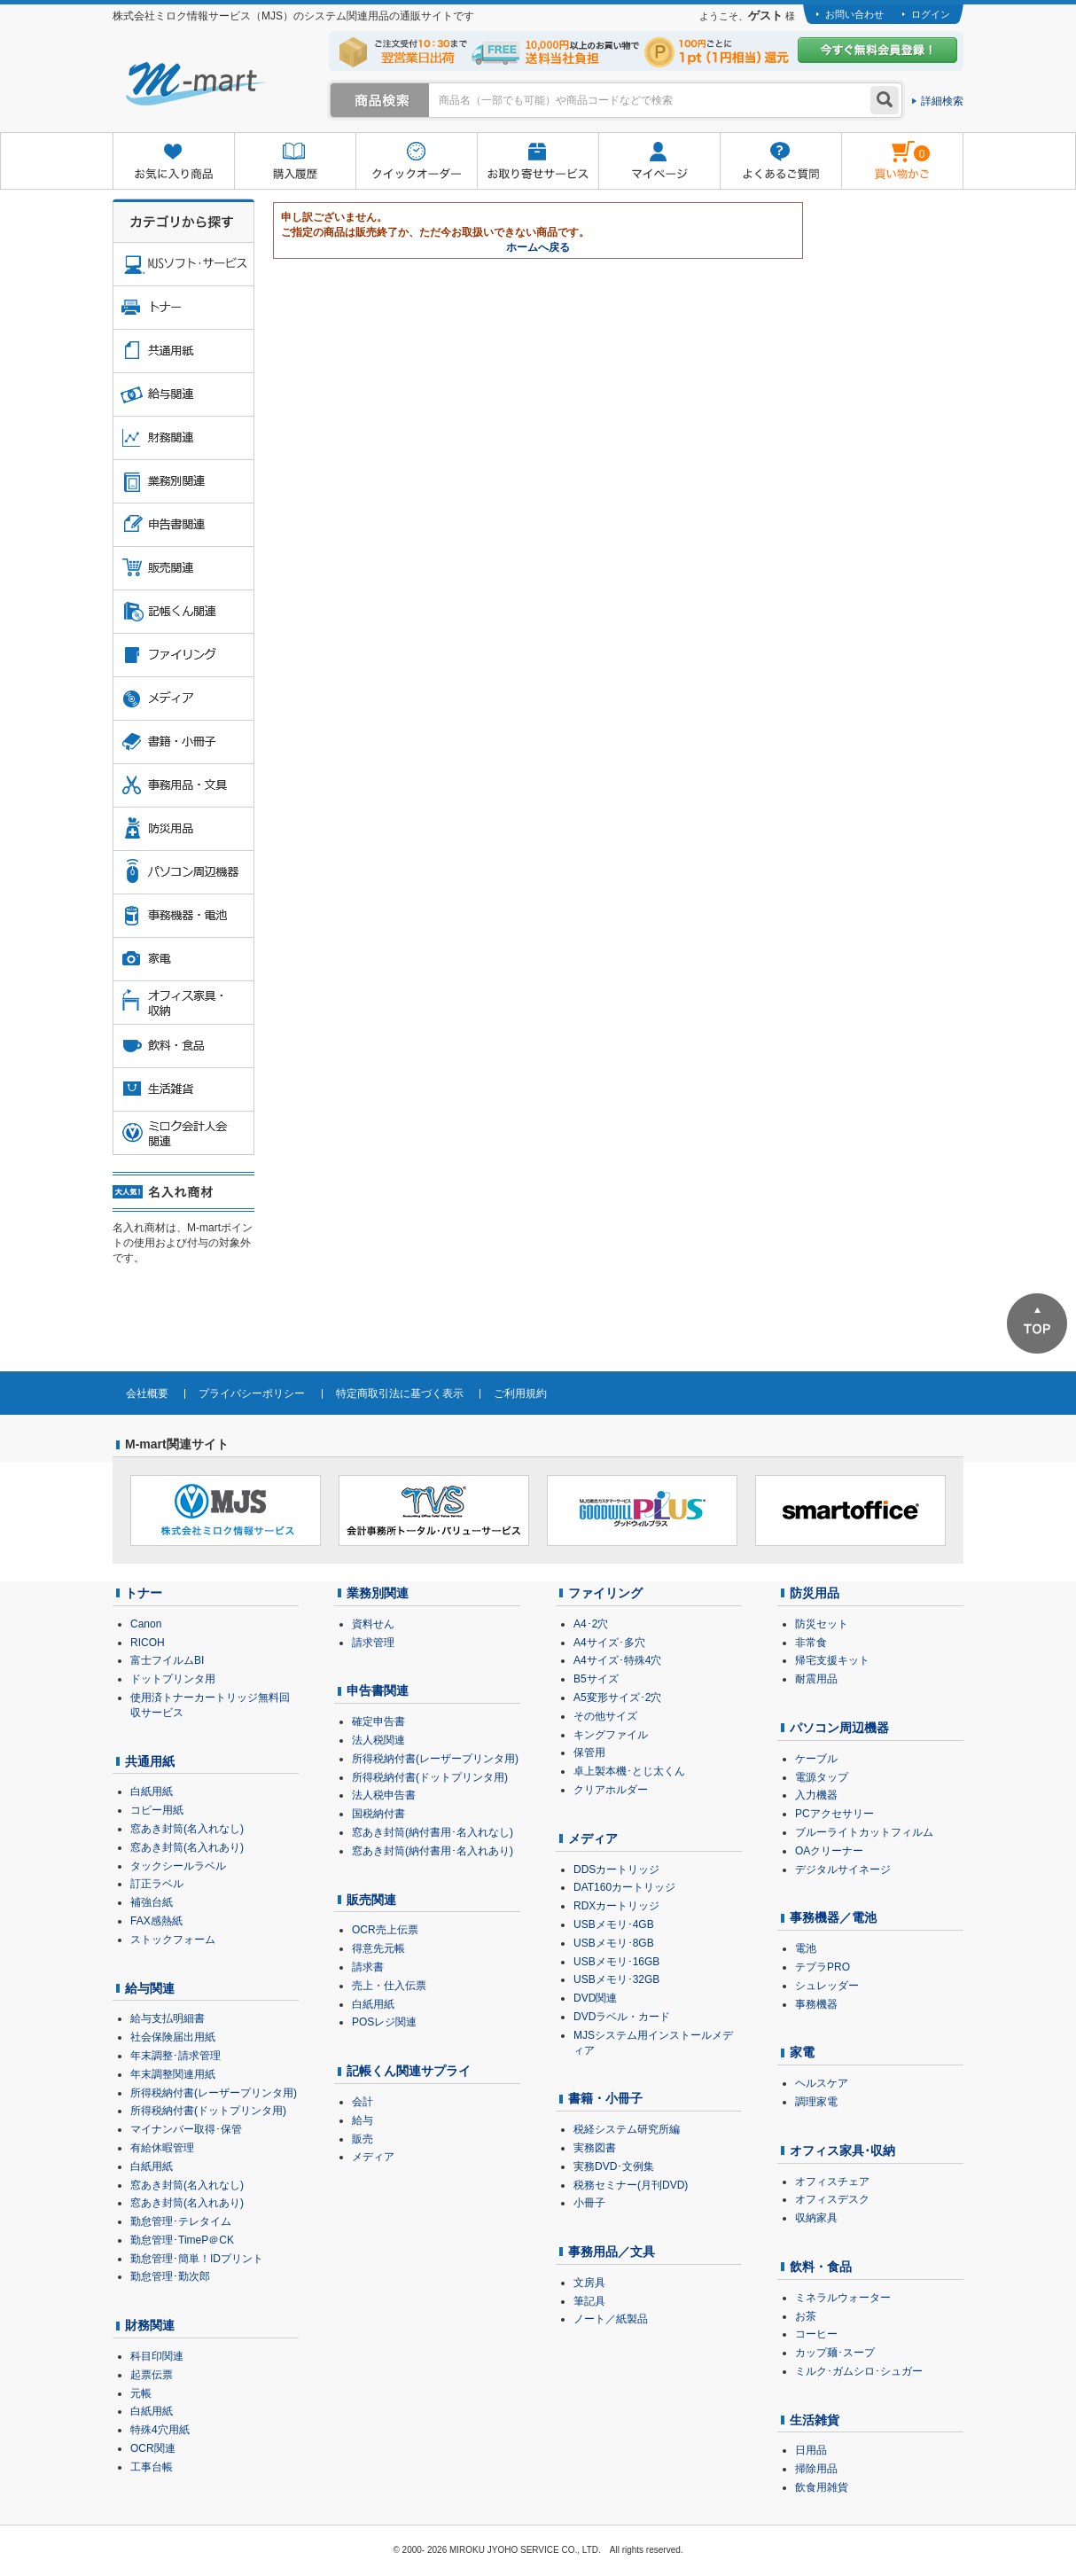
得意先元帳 (378, 1948)
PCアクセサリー (834, 1813)
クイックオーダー (416, 162)
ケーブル (816, 1758)
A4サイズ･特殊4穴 (617, 1660)
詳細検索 (942, 101)
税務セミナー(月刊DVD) (630, 2185)
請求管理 (373, 1642)
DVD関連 (595, 1998)
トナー (143, 1593)
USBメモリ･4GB (613, 1924)
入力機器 (816, 1795)
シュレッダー (827, 1985)
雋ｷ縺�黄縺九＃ (886, 149)
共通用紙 (150, 1761)
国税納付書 (378, 1813)
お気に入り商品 (173, 162)
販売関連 (371, 1900)
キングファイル (610, 1735)
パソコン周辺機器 (839, 1728)
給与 (362, 2120)
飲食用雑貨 (821, 2487)
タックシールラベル (178, 1866)
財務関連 (150, 2325)
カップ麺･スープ (835, 2352)
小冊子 (589, 2203)
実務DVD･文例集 (613, 2166)
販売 (362, 2139)
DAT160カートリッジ (624, 1887)
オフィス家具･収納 (842, 2150)
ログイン (930, 14)
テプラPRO (822, 1967)
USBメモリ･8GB (613, 1943)
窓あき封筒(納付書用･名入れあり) (432, 1851)
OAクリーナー (829, 1851)
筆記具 (589, 2301)
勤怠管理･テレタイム (180, 2221)
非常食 (811, 1642)
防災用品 (814, 1593)
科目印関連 (156, 2356)
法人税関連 (378, 1740)
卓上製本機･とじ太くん (629, 1771)
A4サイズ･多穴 (609, 1642)
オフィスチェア (832, 2181)
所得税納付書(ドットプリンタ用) (208, 2110)
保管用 (589, 1752)
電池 (805, 1948)
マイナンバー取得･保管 (186, 2129)
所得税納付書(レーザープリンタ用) (213, 2093)
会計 (362, 2102)
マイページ (659, 162)
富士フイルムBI (167, 1660)
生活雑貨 (814, 2420)
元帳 (141, 2393)
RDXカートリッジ (616, 1906)
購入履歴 (294, 162)
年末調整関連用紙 (172, 2074)
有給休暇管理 (162, 2148)
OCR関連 (152, 2448)
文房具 (589, 2282)
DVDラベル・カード (621, 2016)
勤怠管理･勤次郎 (170, 2276)
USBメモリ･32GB (616, 1979)
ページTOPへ (1037, 1323)
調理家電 (816, 2102)
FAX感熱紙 (156, 1921)
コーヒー (816, 2334)
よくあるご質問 (780, 162)
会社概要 (147, 1393)
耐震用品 (816, 1679)
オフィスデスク (832, 2199)
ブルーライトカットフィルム (864, 1832)
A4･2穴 (590, 1624)
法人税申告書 (384, 1795)
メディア (373, 2157)
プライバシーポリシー (252, 1393)
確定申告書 (378, 1721)
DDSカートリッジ (616, 1869)
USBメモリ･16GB (616, 1961)
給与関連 (150, 1988)
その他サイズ (605, 1716)
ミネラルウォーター (843, 2297)
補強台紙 (151, 1902)
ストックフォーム (172, 1939)
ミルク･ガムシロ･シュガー (859, 2371)
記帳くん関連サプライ (409, 2071)
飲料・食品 (821, 2267)
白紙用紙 (151, 1791)
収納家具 (816, 2218)
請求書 (368, 1967)
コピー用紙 (156, 1810)
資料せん (373, 1624)
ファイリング (605, 1593)
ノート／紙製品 (610, 2319)
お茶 (805, 2316)
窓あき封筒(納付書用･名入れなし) (432, 1832)
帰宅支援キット (832, 1660)
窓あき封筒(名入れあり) (187, 1847)
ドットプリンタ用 (172, 1679)
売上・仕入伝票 (389, 1985)
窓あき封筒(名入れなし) (187, 1829)
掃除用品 (816, 2469)
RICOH (147, 1642)
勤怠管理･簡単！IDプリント (196, 2258)
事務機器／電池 (833, 1917)
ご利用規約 (520, 1393)
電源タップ (821, 1777)
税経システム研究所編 (626, 2129)
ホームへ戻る (538, 247)
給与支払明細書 (167, 2018)
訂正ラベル (156, 1883)
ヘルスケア (821, 2083)
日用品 (811, 2450)
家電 (802, 2052)
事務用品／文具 (611, 2251)
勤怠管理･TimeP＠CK (182, 2240)
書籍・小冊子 (605, 2098)
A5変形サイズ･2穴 (617, 1697)
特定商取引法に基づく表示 (400, 1393)
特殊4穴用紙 (160, 2430)
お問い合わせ (854, 14)
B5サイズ (596, 1679)
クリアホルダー (610, 1790)
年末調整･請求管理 (175, 2055)
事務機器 (816, 2004)
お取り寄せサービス (537, 162)
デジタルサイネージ (843, 1869)
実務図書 (594, 2148)
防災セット (821, 1624)
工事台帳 (151, 2467)
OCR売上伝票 (385, 1930)
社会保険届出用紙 (172, 2037)
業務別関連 (378, 1593)
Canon (145, 1624)
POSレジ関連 (384, 2022)
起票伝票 (151, 2375)
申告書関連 (378, 1690)
